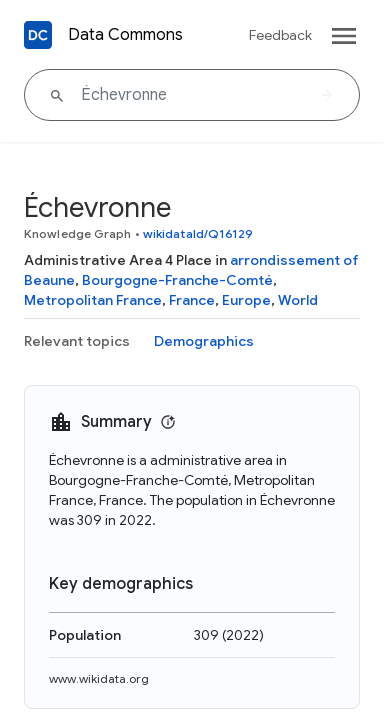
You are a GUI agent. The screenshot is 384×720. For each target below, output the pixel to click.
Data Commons (125, 35)
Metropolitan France (93, 300)
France (192, 300)
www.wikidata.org (99, 678)
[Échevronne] (192, 95)
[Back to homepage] (38, 35)
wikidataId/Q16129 (198, 233)
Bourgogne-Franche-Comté (177, 280)
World (298, 300)
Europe (246, 300)
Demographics (204, 341)
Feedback (280, 35)
